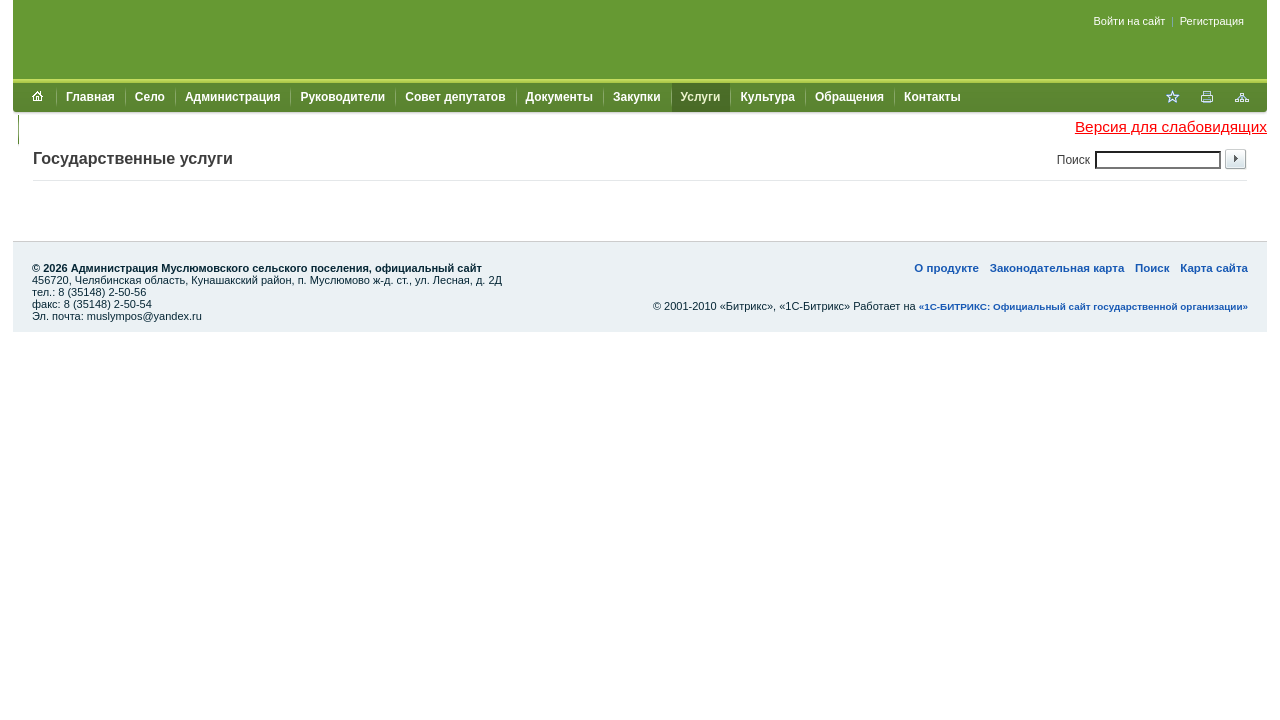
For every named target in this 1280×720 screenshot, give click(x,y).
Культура (767, 97)
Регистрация (1212, 21)
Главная (90, 97)
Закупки (637, 97)
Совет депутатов (455, 97)
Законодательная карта (1057, 268)
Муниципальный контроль (107, 129)
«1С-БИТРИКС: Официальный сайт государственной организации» (1083, 306)
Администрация (232, 97)
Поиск (1152, 268)
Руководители (342, 97)
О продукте (946, 268)
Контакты (932, 97)
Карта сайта (1214, 268)
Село (150, 97)
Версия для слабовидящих (1171, 126)
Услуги (701, 97)
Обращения (849, 97)
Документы (559, 97)
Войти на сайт (1130, 21)
